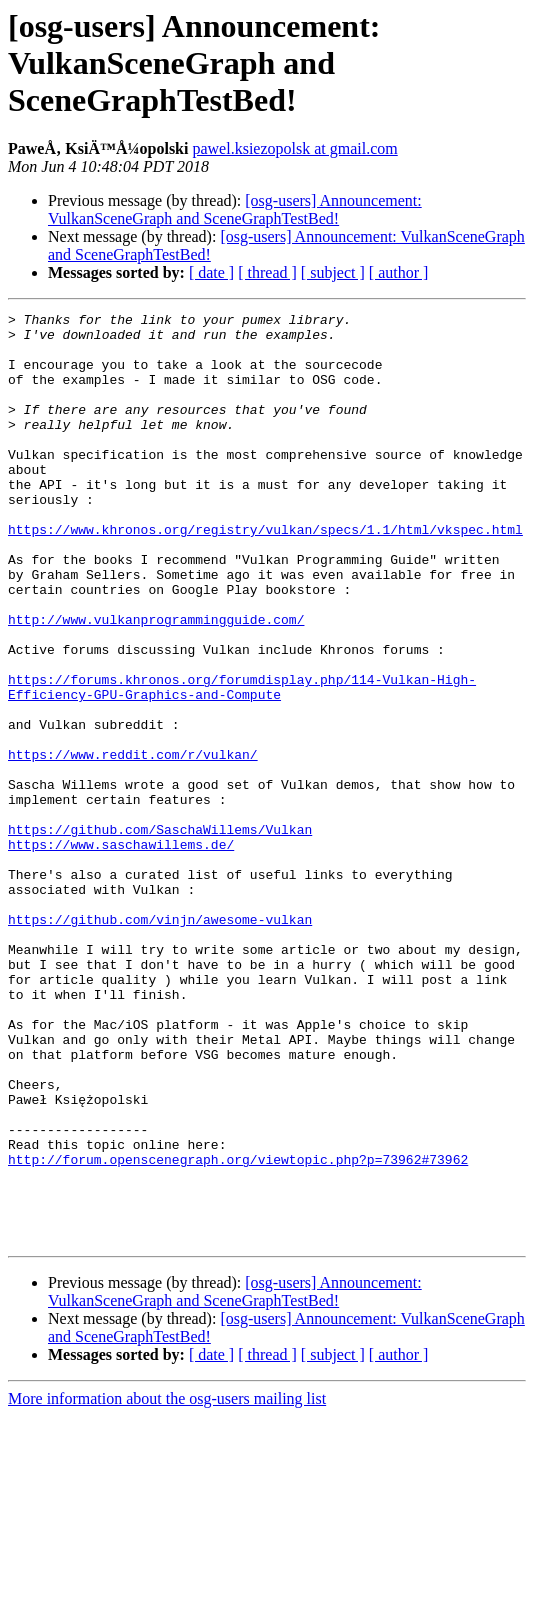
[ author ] (399, 272)
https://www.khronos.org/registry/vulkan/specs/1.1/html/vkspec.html (265, 574)
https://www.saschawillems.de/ (121, 952)
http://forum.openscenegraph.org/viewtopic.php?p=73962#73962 (238, 1330)
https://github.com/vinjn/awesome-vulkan (160, 1042)
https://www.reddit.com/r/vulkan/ (133, 844)
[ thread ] (267, 272)
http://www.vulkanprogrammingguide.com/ (156, 682)
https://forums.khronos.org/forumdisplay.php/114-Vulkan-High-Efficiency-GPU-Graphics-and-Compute (242, 763)
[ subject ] (333, 272)
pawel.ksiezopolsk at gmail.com (294, 148)
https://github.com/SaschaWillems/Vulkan (160, 934)
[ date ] (211, 272)
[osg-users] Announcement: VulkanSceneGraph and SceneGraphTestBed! (235, 209)
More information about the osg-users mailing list (167, 1584)
